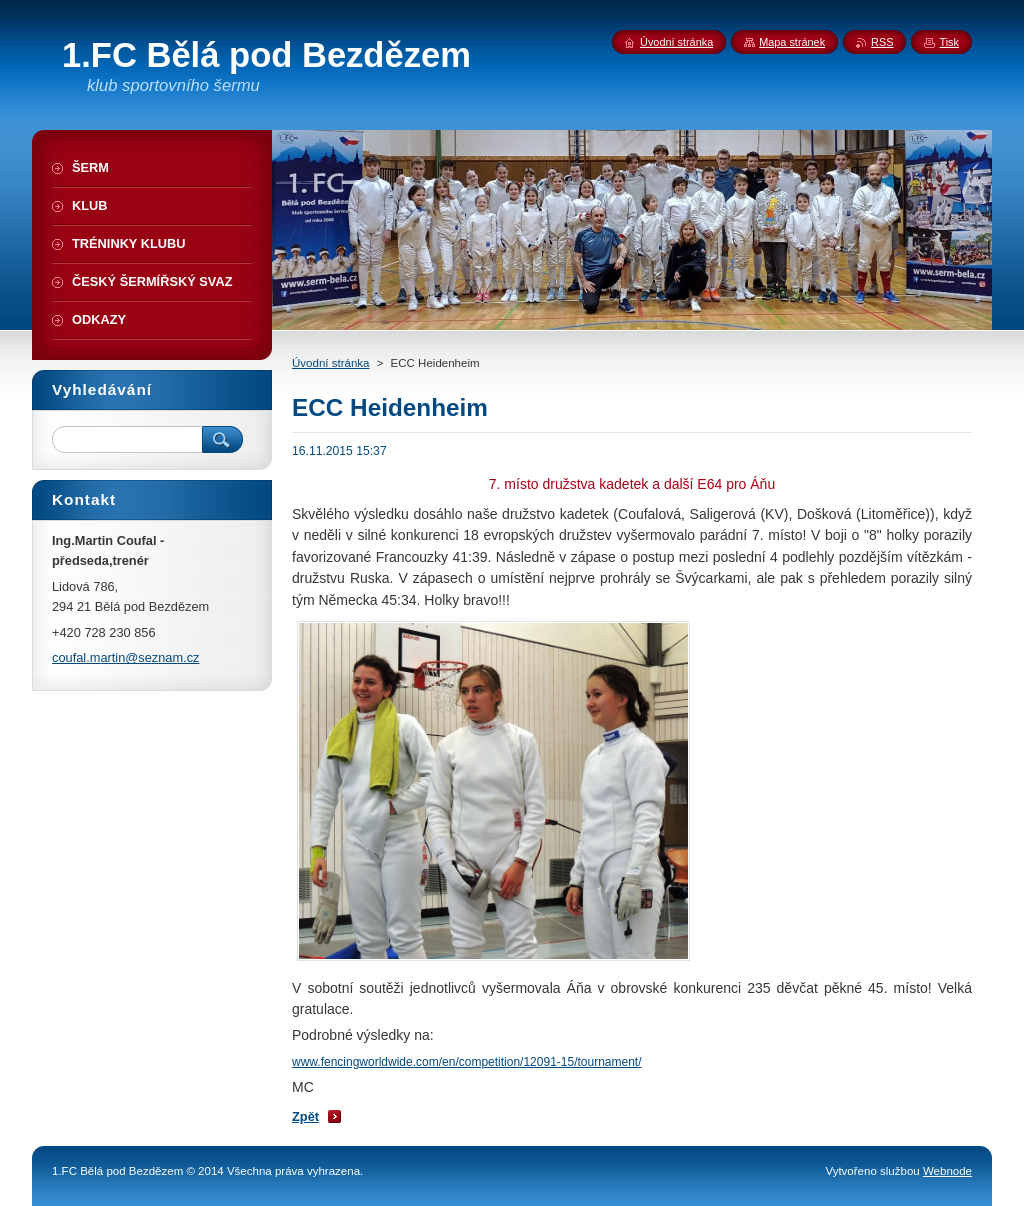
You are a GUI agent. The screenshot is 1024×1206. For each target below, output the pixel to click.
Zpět (305, 1116)
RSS (882, 42)
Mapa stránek (792, 42)
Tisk (949, 42)
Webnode (947, 1171)
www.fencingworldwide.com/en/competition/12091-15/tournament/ (467, 1062)
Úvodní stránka (330, 363)
